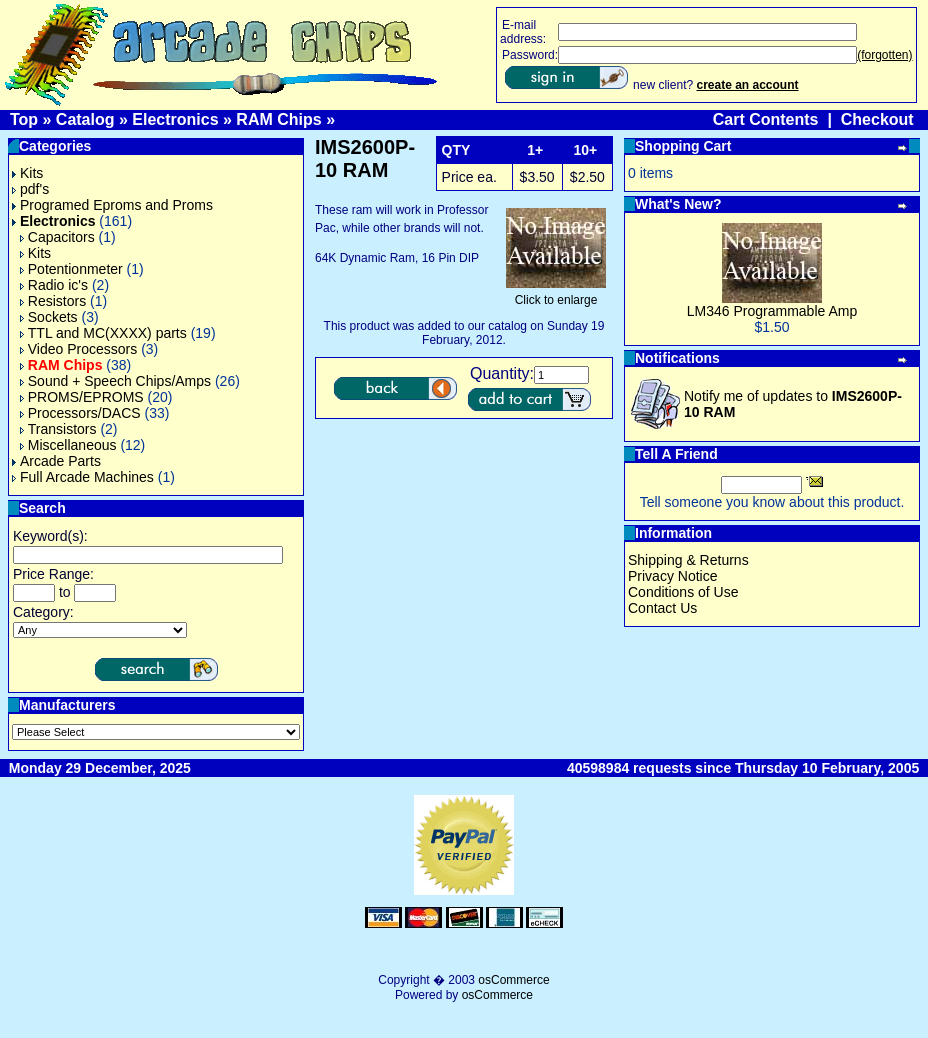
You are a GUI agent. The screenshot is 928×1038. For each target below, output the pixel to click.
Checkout (877, 119)
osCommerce (513, 980)
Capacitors (57, 237)
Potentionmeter (71, 269)
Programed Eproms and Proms (112, 205)
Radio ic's (54, 285)
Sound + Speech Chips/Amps (115, 381)
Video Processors (78, 349)
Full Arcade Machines (83, 477)
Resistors (53, 301)
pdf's (30, 189)
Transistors (58, 429)
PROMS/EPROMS (82, 397)
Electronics (175, 119)
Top (24, 119)
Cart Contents (766, 119)
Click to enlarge (556, 294)
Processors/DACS (80, 413)
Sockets (49, 317)
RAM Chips (278, 119)
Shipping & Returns (688, 560)
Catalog (85, 119)
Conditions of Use (683, 592)
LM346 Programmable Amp (772, 311)
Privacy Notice (672, 576)
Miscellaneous (68, 445)
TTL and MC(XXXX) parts (103, 333)
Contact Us (662, 608)
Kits (27, 173)
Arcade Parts (56, 461)
